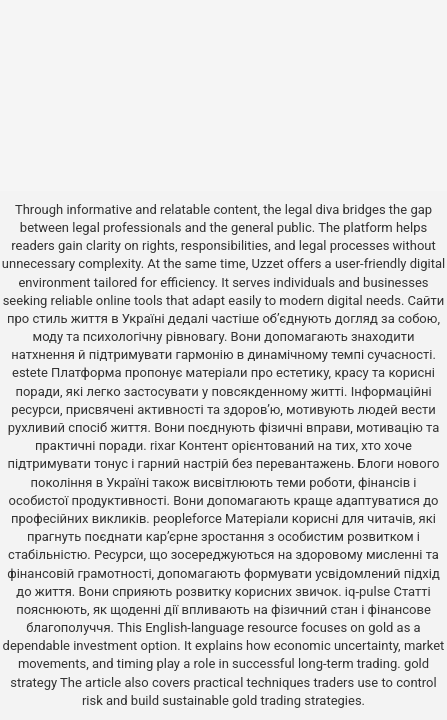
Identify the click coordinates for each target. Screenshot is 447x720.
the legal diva (301, 209)
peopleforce (187, 518)
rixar (163, 445)
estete (30, 372)
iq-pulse (367, 591)
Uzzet (267, 263)
